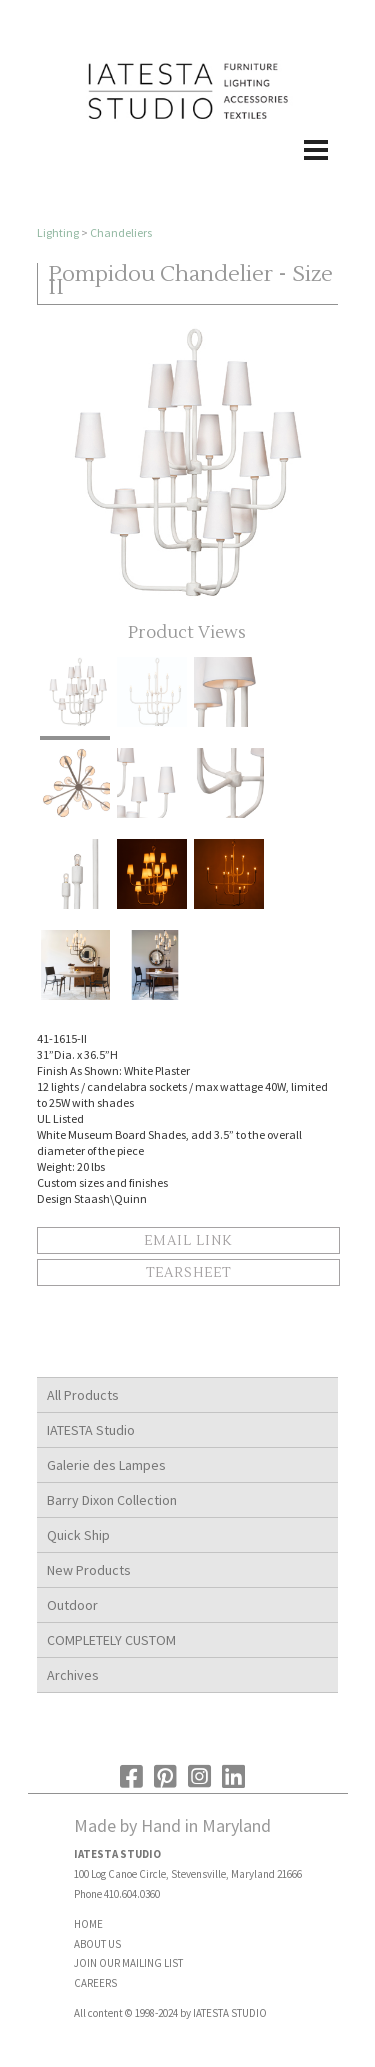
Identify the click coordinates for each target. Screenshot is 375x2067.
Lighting (58, 232)
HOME (88, 1924)
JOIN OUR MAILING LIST (128, 1963)
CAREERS (95, 1983)
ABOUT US (97, 1944)
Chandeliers (121, 232)
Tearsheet (188, 1273)
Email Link (188, 1241)
